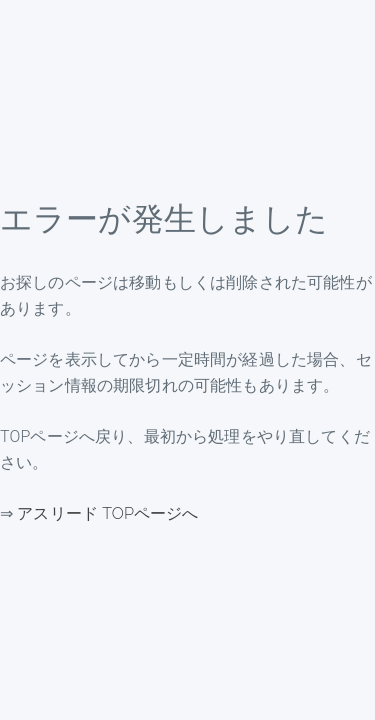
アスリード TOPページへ (107, 513)
